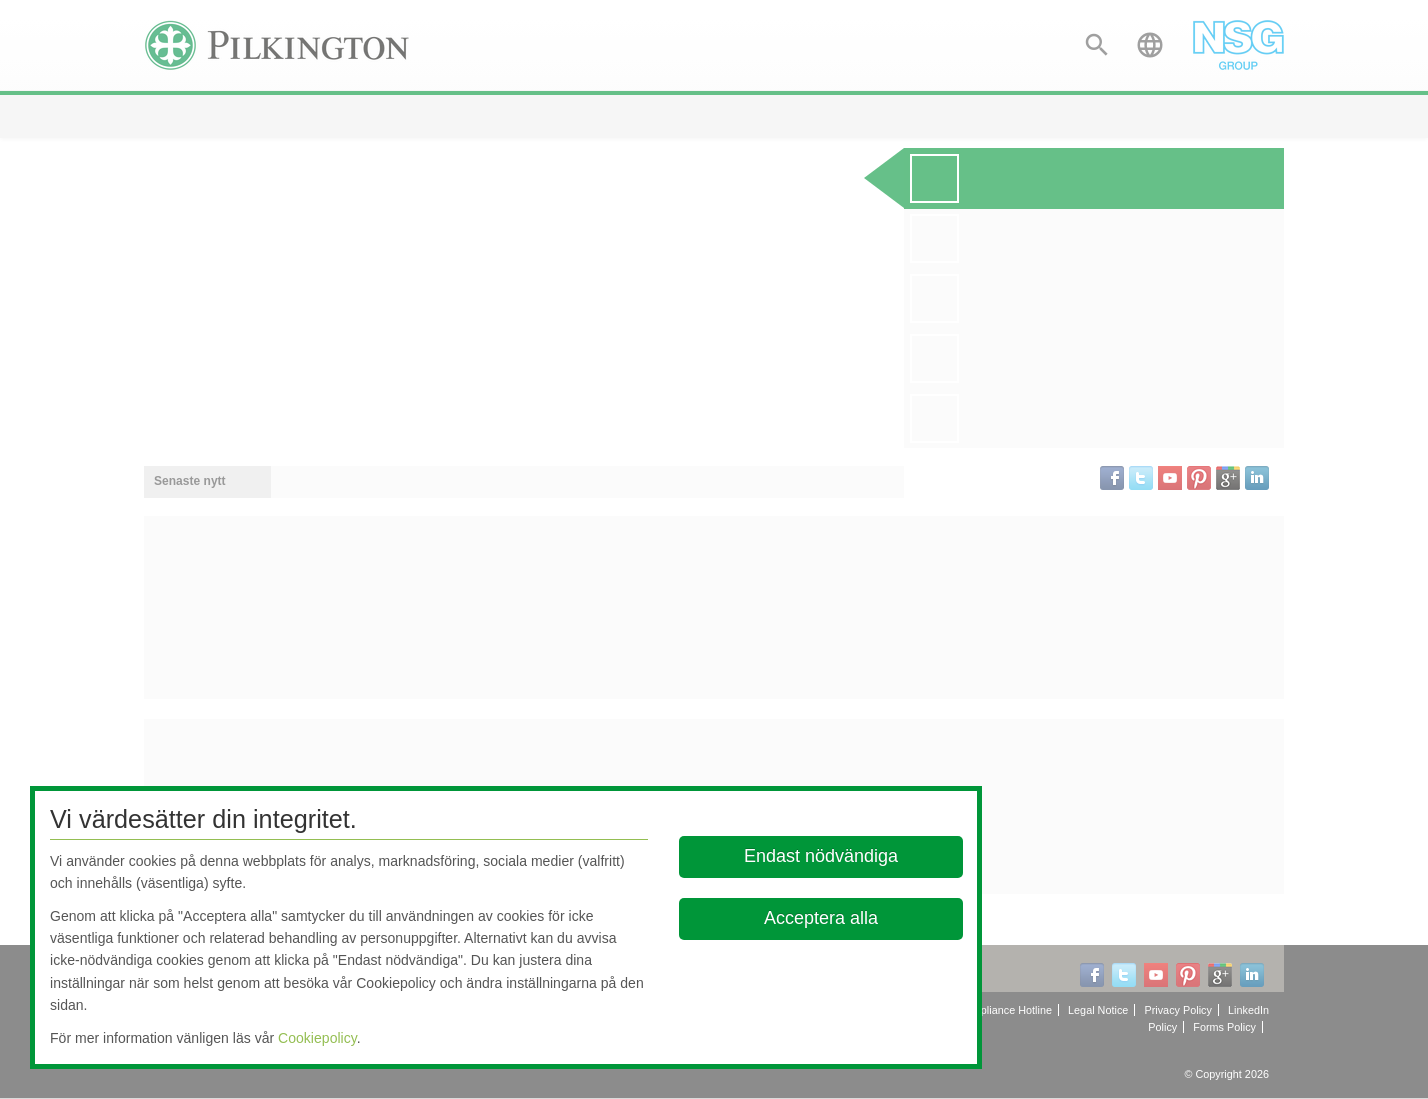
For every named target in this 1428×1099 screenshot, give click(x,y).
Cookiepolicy (317, 1038)
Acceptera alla (821, 918)
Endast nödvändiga (821, 856)
